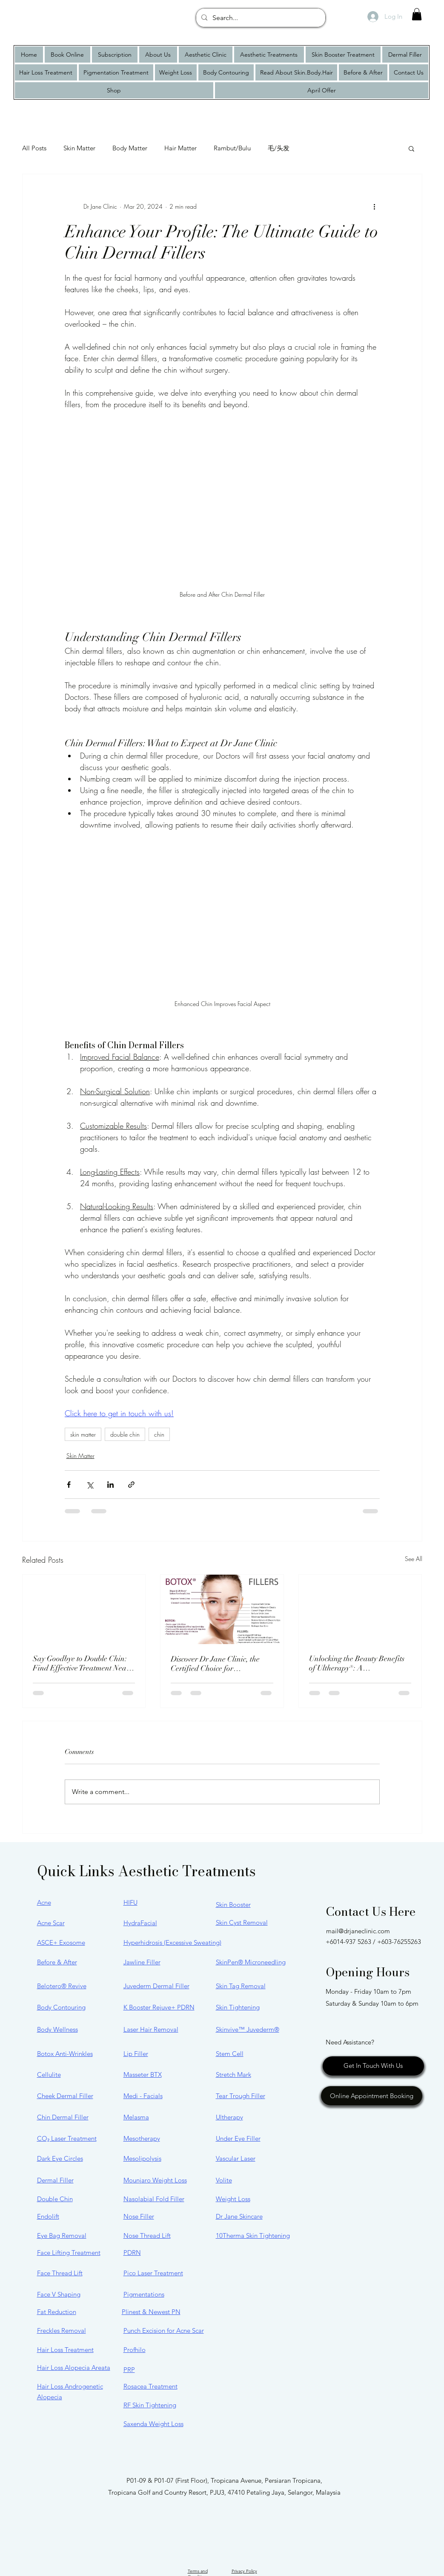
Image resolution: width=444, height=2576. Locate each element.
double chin (125, 1434)
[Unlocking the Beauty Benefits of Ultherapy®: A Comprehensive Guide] (360, 1609)
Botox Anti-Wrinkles (65, 2054)
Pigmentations (143, 2294)
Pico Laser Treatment (153, 2273)
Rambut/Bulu (232, 148)
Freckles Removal (61, 2330)
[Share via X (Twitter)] (90, 1485)
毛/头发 (278, 148)
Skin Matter (79, 148)
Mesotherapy (141, 2138)
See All (413, 1559)
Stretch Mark (233, 2074)
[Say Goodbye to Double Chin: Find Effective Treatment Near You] (84, 1609)
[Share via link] (131, 1485)
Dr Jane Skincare (239, 2216)
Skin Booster (233, 1904)
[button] (417, 14)
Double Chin (55, 2199)
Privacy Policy (244, 2571)
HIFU (130, 1902)
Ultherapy (229, 2117)
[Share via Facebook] (69, 1485)
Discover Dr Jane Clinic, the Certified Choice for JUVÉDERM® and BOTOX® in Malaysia (221, 1663)
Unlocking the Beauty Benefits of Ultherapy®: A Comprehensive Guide (356, 1663)
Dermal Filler (55, 2180)
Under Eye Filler (238, 2138)
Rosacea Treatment (150, 2386)
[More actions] (375, 206)
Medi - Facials (143, 2096)
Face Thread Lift (60, 2273)
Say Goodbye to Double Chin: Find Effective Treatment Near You (81, 1663)
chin (159, 1434)
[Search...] (259, 18)
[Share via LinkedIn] (110, 1485)
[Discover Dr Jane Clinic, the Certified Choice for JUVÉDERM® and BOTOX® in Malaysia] (222, 1609)
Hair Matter (180, 148)
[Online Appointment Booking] (371, 2095)
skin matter (83, 1434)
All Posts (34, 148)
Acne (44, 1902)
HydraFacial (140, 1923)
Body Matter (129, 148)
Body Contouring (61, 2007)
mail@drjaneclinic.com (358, 1931)
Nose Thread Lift (147, 2235)
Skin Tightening (238, 2007)
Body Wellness (57, 2029)
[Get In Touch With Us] (373, 2066)
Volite (224, 2180)
